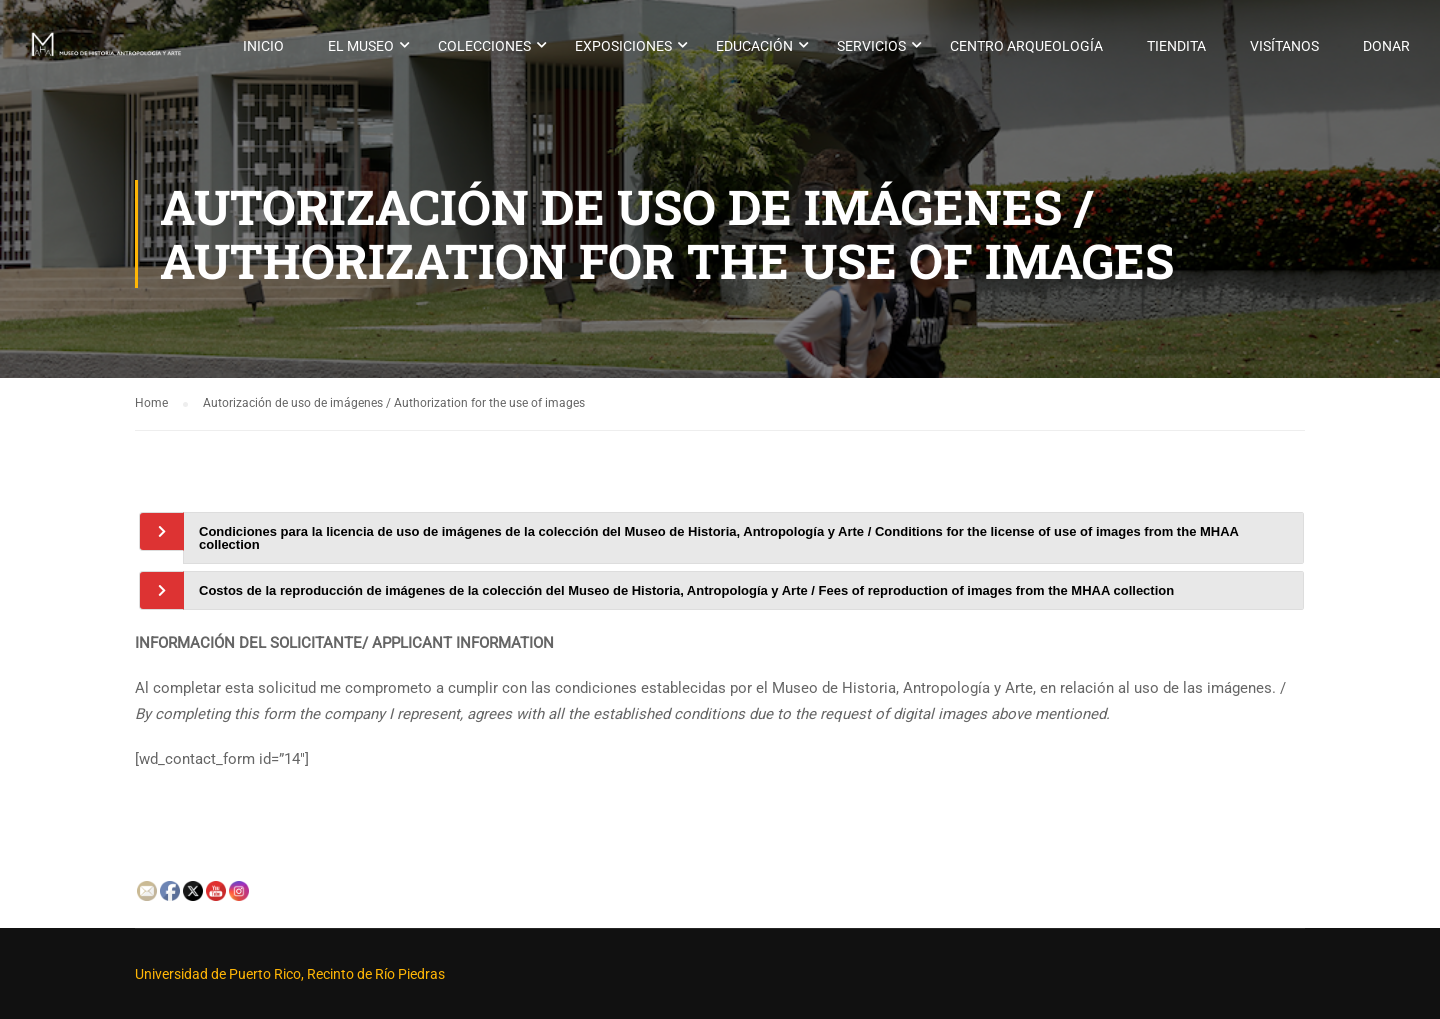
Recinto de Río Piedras (376, 974)
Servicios (871, 46)
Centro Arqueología (1026, 46)
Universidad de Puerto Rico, (219, 974)
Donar (1386, 46)
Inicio (263, 46)
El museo (361, 46)
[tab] (743, 538)
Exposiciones (623, 46)
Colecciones (484, 46)
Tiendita (1176, 46)
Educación (754, 46)
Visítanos (1284, 46)
